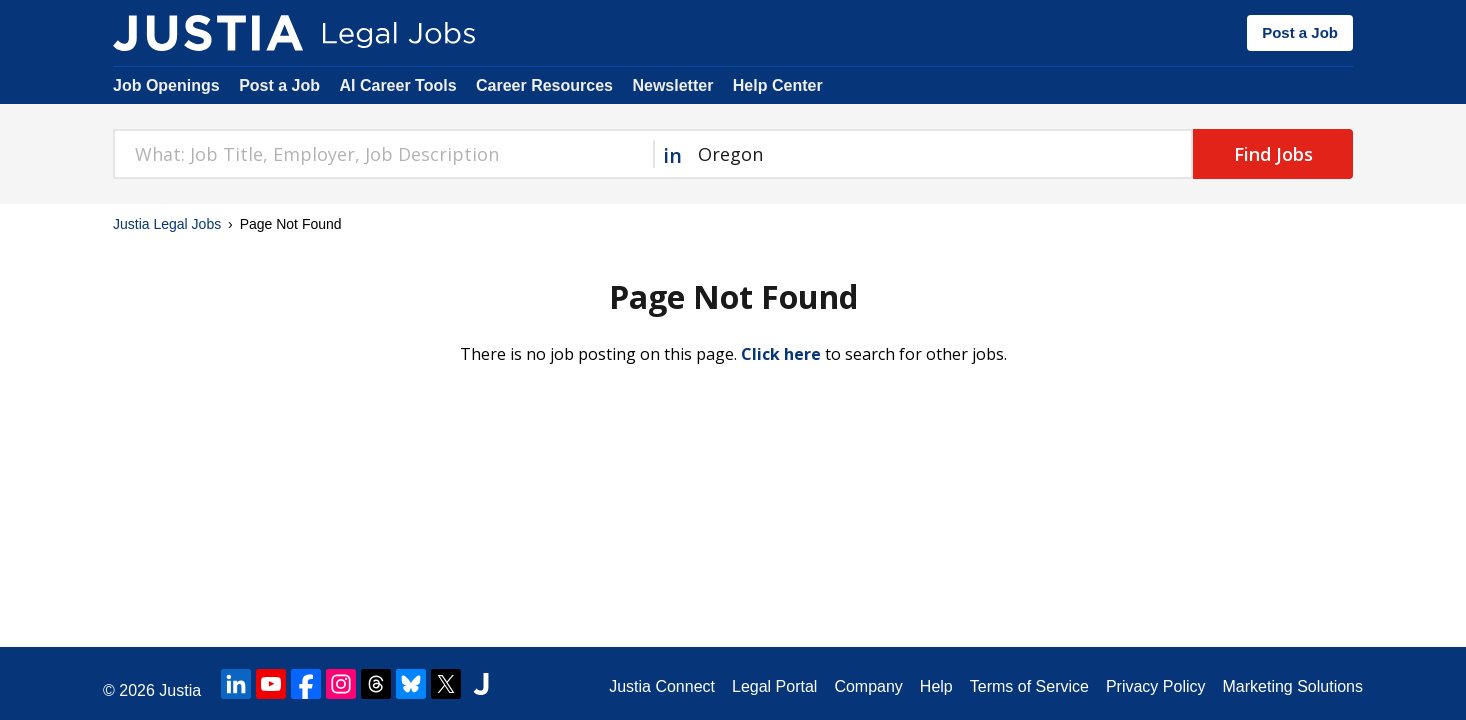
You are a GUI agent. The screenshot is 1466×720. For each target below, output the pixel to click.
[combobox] (383, 154)
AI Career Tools (397, 85)
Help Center (778, 85)
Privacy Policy (1156, 686)
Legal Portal (774, 686)
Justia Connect (662, 686)
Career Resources (544, 85)
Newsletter (672, 85)
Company (868, 686)
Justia (180, 690)
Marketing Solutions (1292, 686)
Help (936, 686)
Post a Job (1300, 32)
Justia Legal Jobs (167, 224)
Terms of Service (1029, 686)
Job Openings (166, 85)
